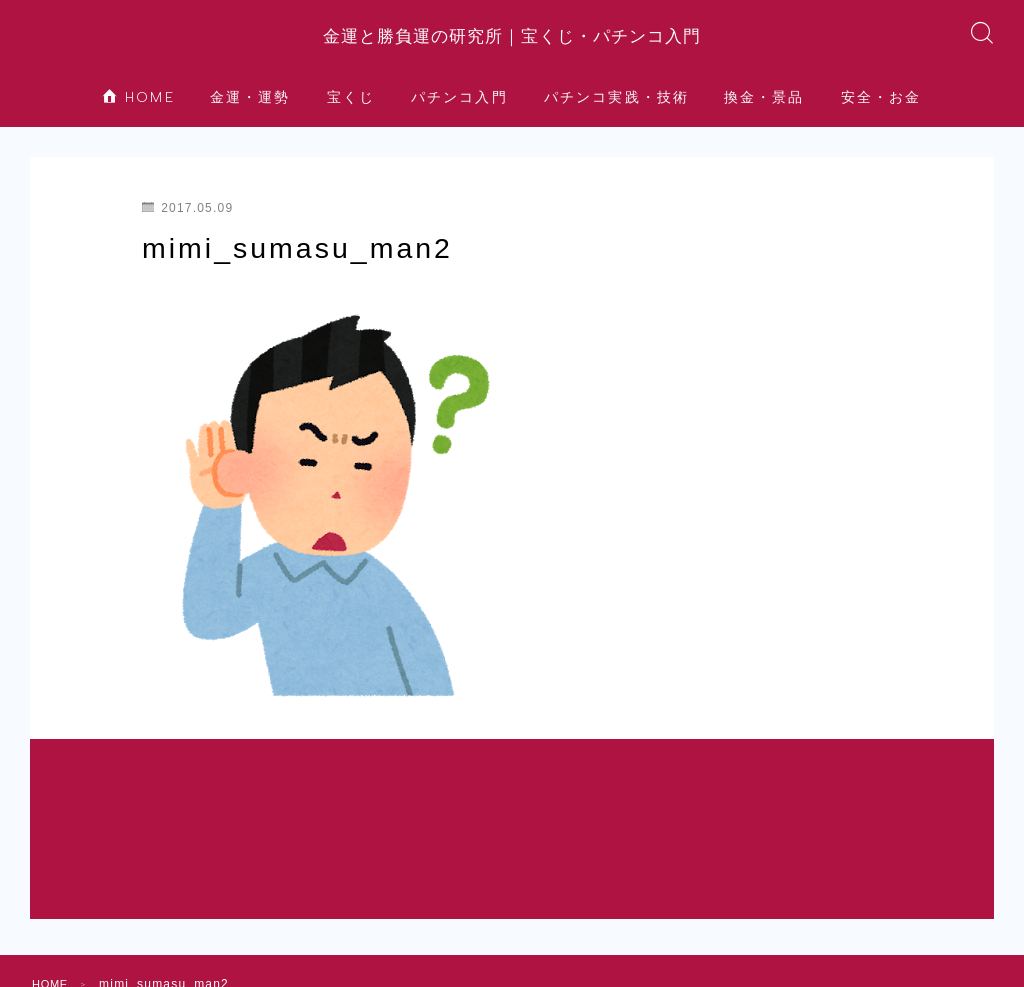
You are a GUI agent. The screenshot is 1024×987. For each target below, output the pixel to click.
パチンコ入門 (459, 113)
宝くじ (351, 113)
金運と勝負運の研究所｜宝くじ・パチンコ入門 (512, 44)
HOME (139, 113)
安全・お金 (881, 113)
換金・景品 (764, 113)
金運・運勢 (250, 113)
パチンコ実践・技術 (616, 113)
